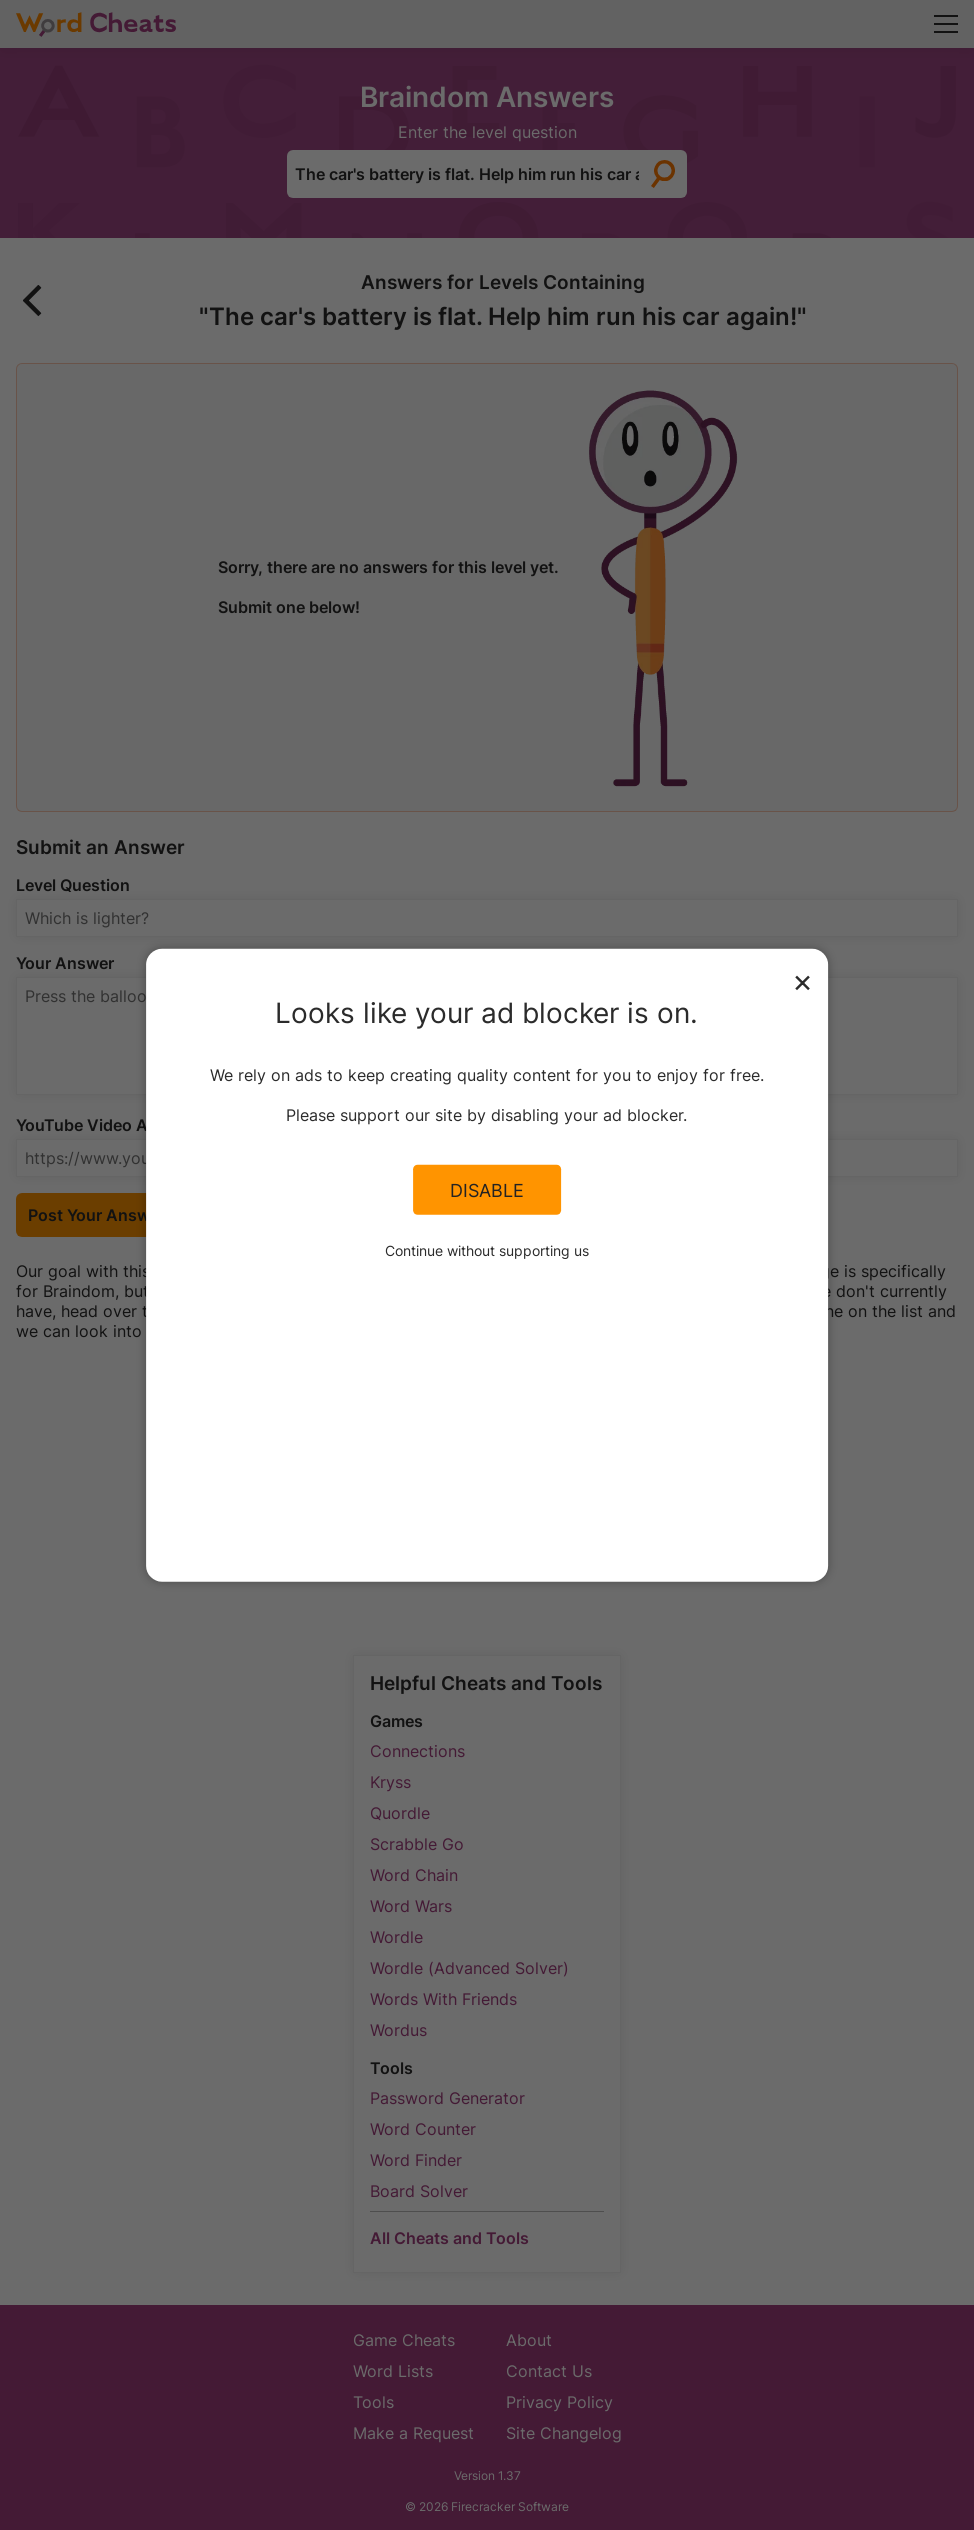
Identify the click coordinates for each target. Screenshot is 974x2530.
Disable (487, 1190)
